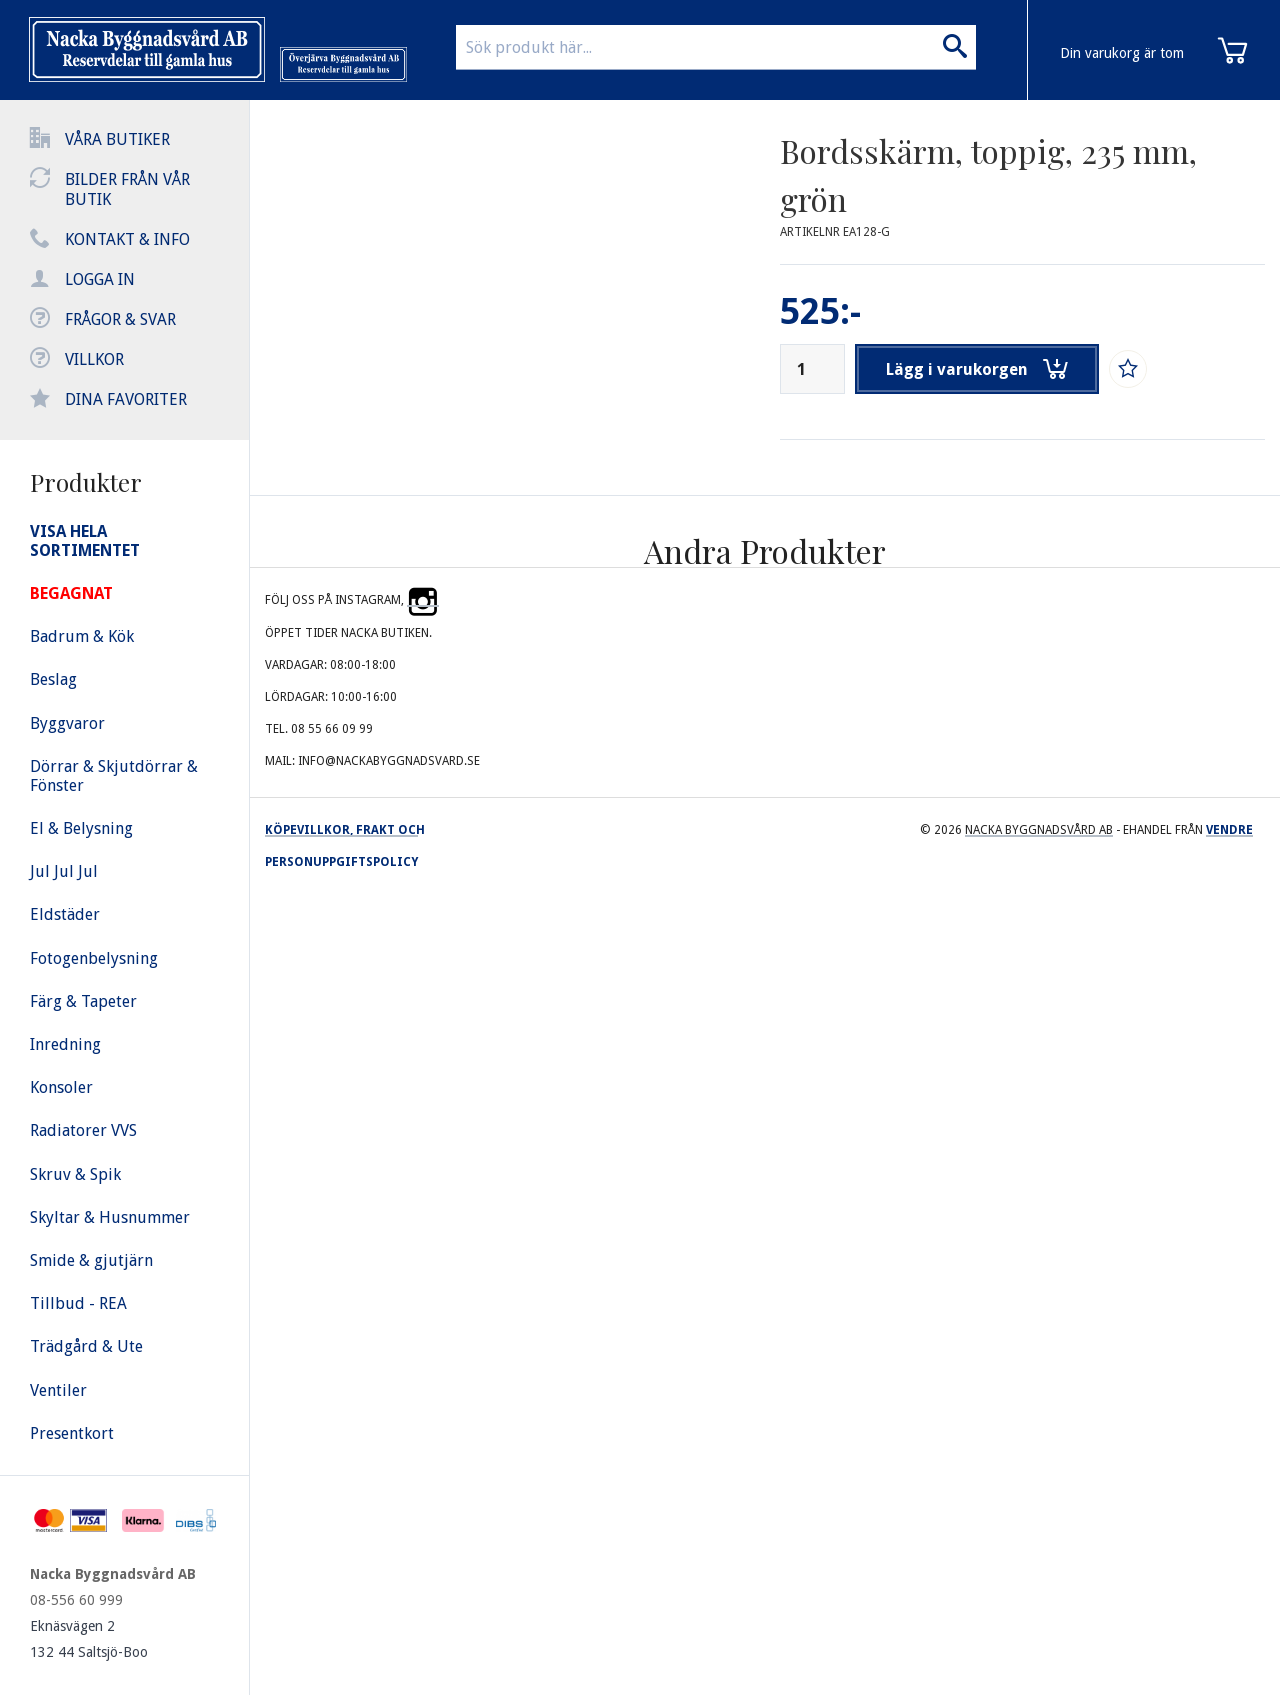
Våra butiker (117, 139)
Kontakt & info (127, 239)
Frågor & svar (120, 319)
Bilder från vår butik (127, 189)
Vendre (1229, 830)
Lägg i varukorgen (978, 369)
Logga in (100, 279)
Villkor (94, 359)
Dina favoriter (126, 399)
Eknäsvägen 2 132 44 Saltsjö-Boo (89, 1639)
